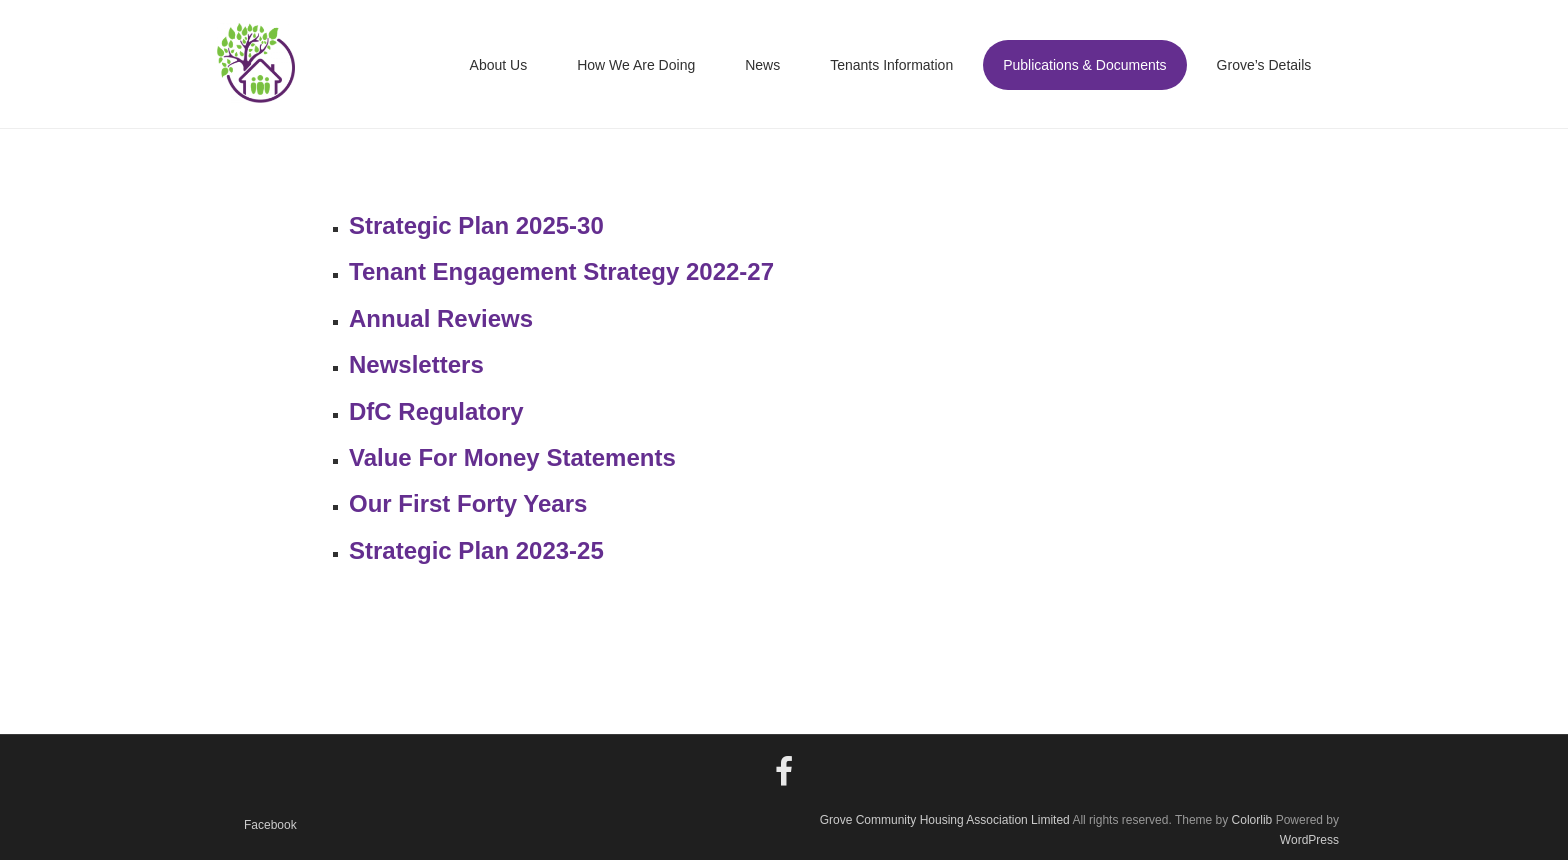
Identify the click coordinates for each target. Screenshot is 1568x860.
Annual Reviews (441, 318)
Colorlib (1252, 820)
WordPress (1309, 840)
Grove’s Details (1264, 65)
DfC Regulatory (436, 411)
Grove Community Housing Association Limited (945, 820)
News (762, 65)
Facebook (270, 825)
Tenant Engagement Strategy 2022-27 (561, 271)
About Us (499, 65)
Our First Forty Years (468, 503)
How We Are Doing (636, 65)
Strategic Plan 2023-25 (476, 550)
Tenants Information (891, 65)
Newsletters (416, 364)
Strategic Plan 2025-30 (476, 225)
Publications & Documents (1084, 65)
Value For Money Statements (512, 457)
